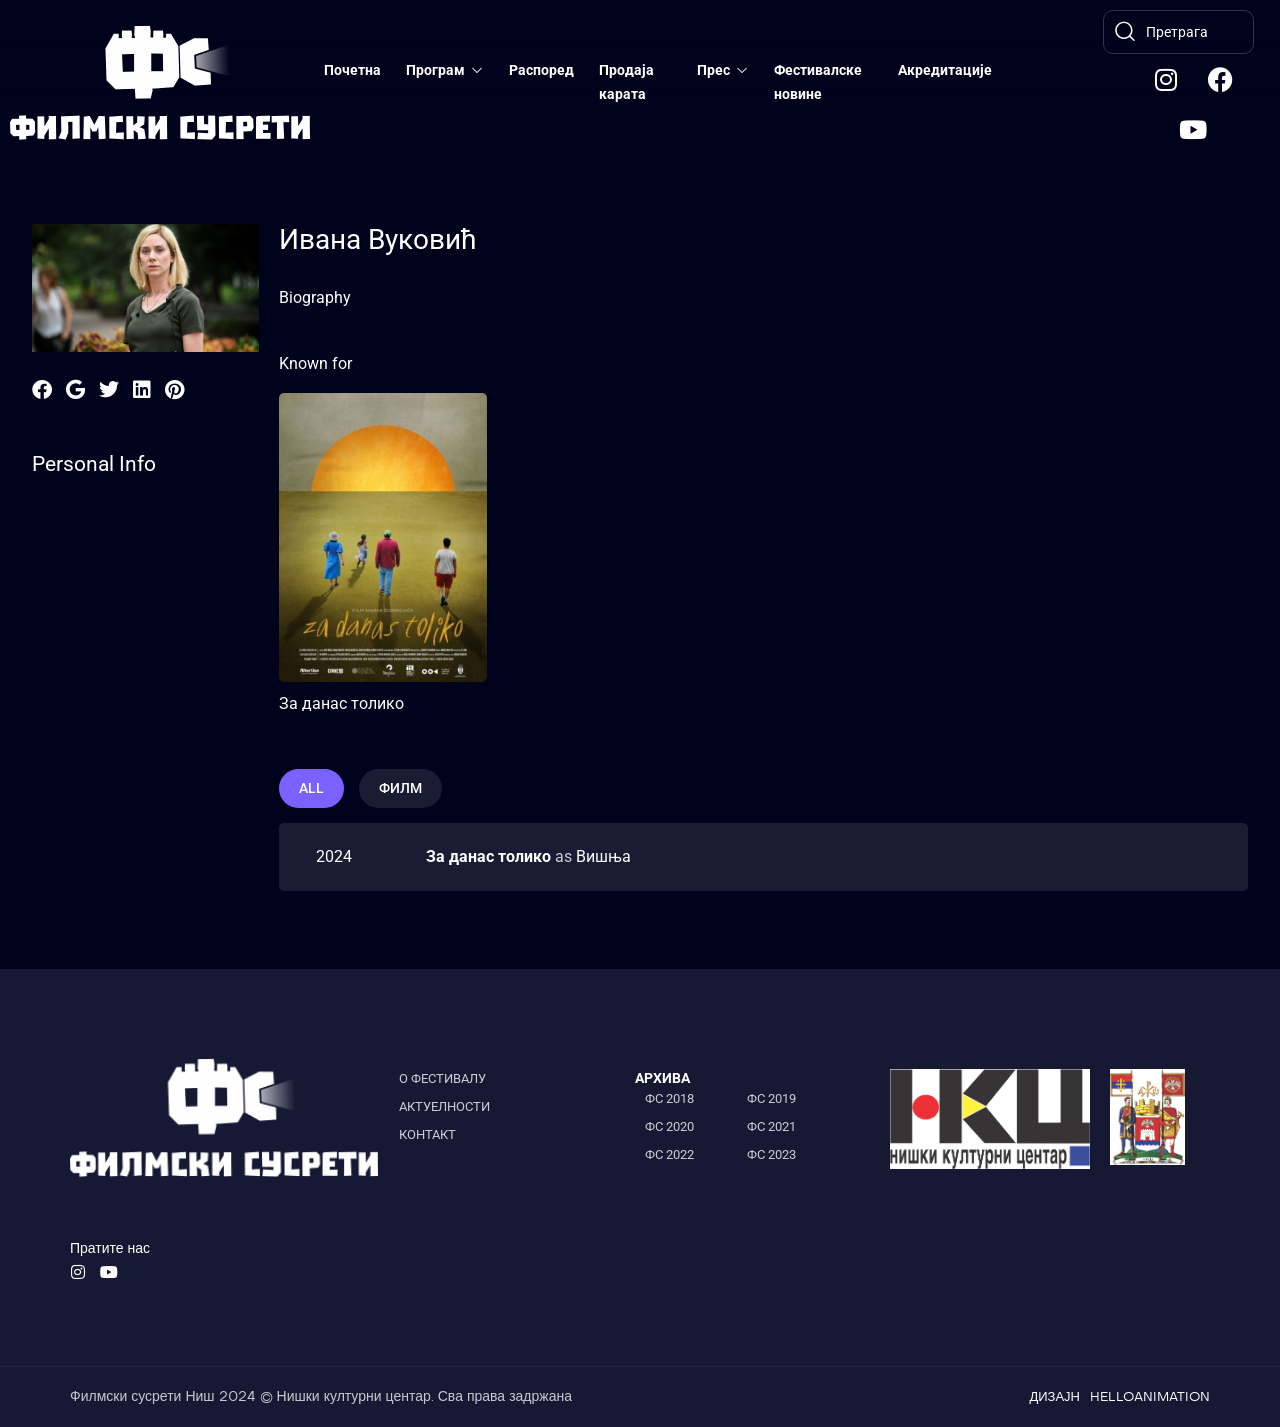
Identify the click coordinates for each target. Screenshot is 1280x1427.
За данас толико (341, 703)
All (311, 788)
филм (400, 788)
